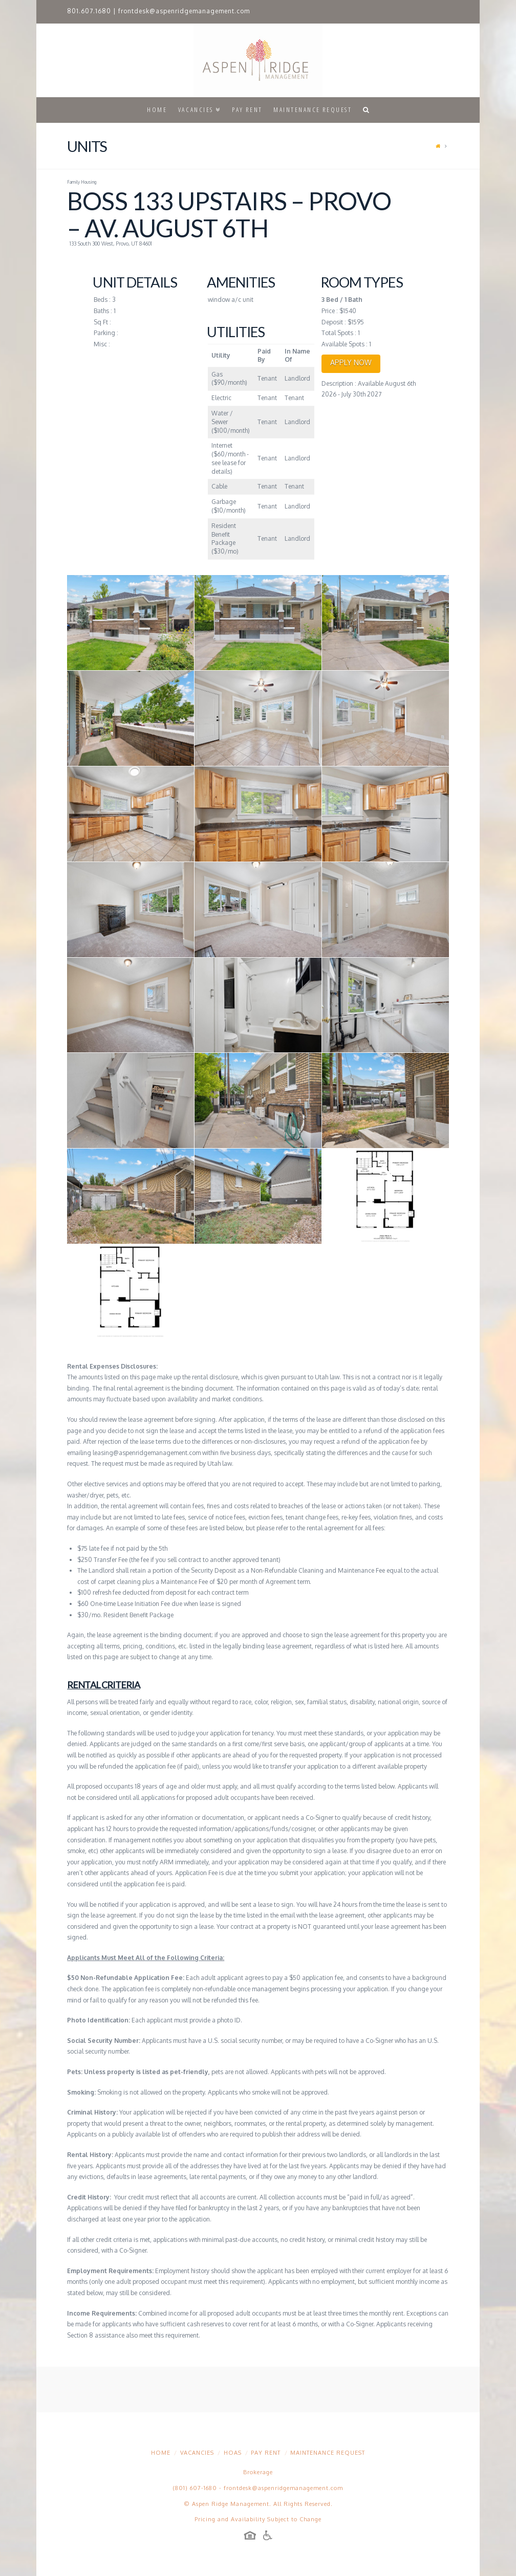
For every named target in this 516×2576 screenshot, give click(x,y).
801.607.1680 (89, 11)
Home (160, 2452)
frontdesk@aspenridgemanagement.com (184, 11)
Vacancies (197, 2452)
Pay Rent (266, 2452)
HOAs (233, 2452)
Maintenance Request (327, 2452)
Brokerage (258, 2472)
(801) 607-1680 (195, 2488)
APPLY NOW (351, 362)
